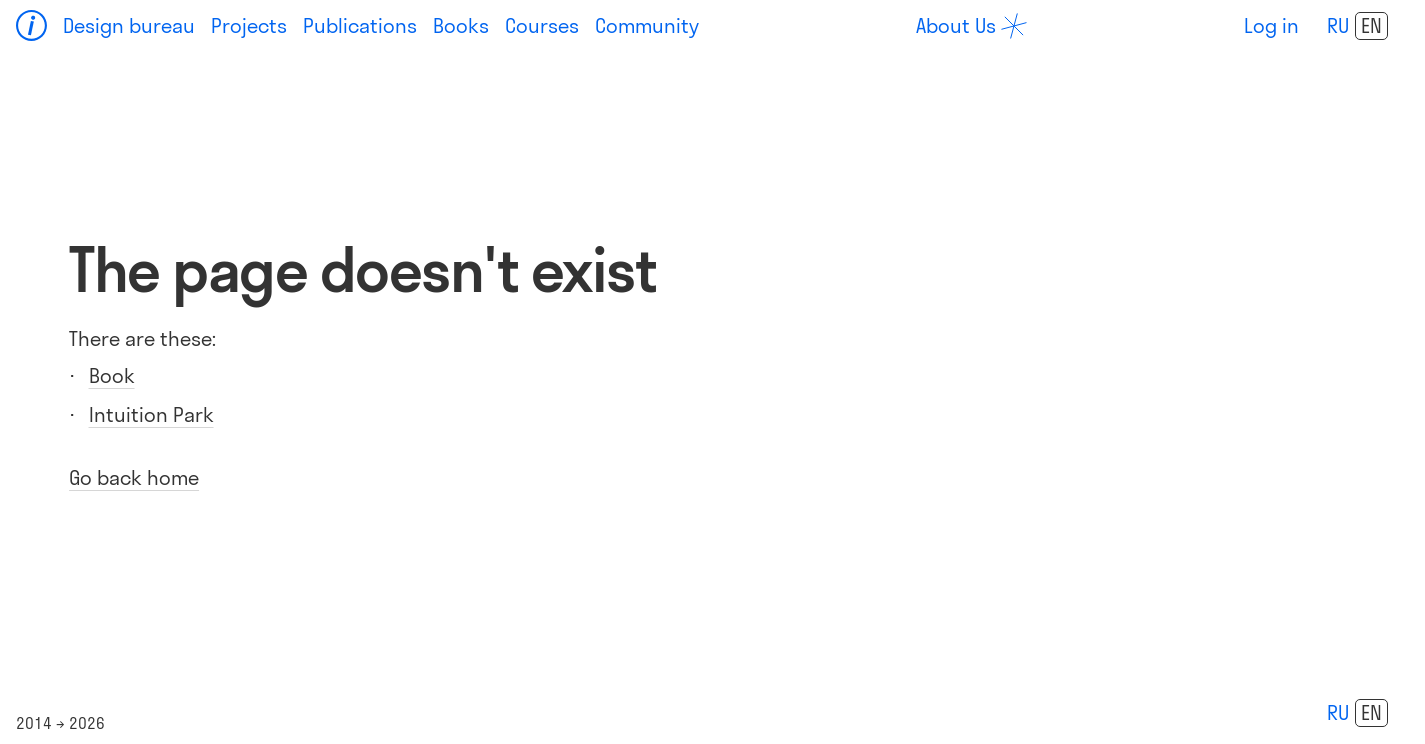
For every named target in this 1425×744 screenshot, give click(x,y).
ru (1338, 25)
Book (112, 375)
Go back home (134, 477)
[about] (971, 26)
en (1371, 26)
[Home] (32, 26)
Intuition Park (151, 414)
